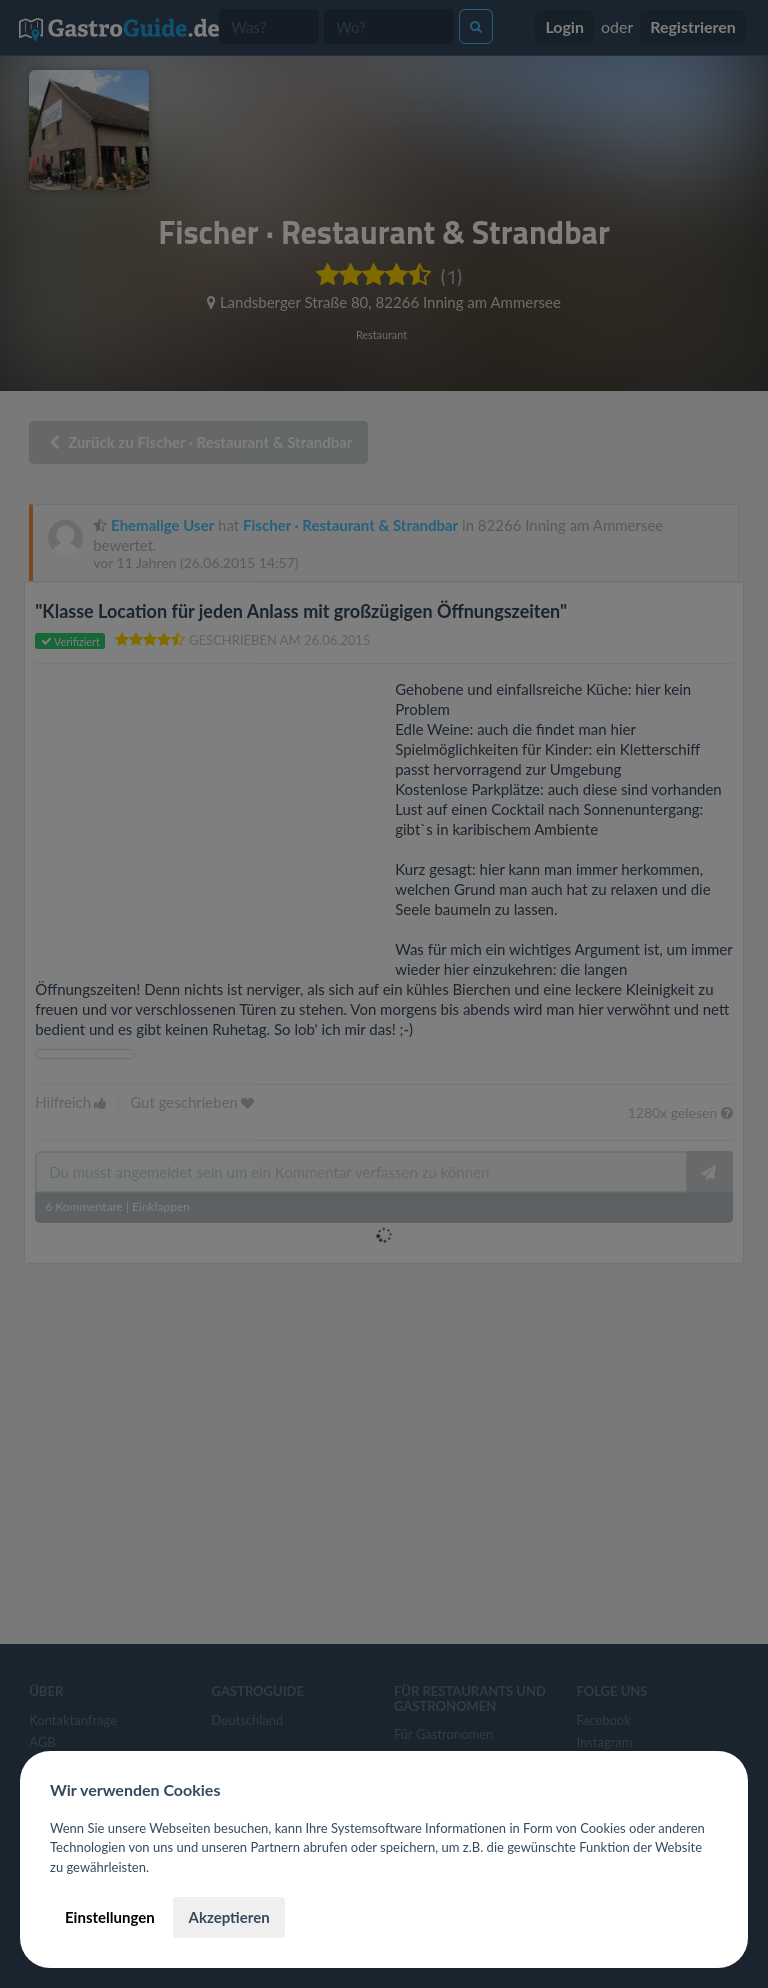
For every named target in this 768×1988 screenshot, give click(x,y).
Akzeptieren (228, 1917)
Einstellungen (110, 1917)
